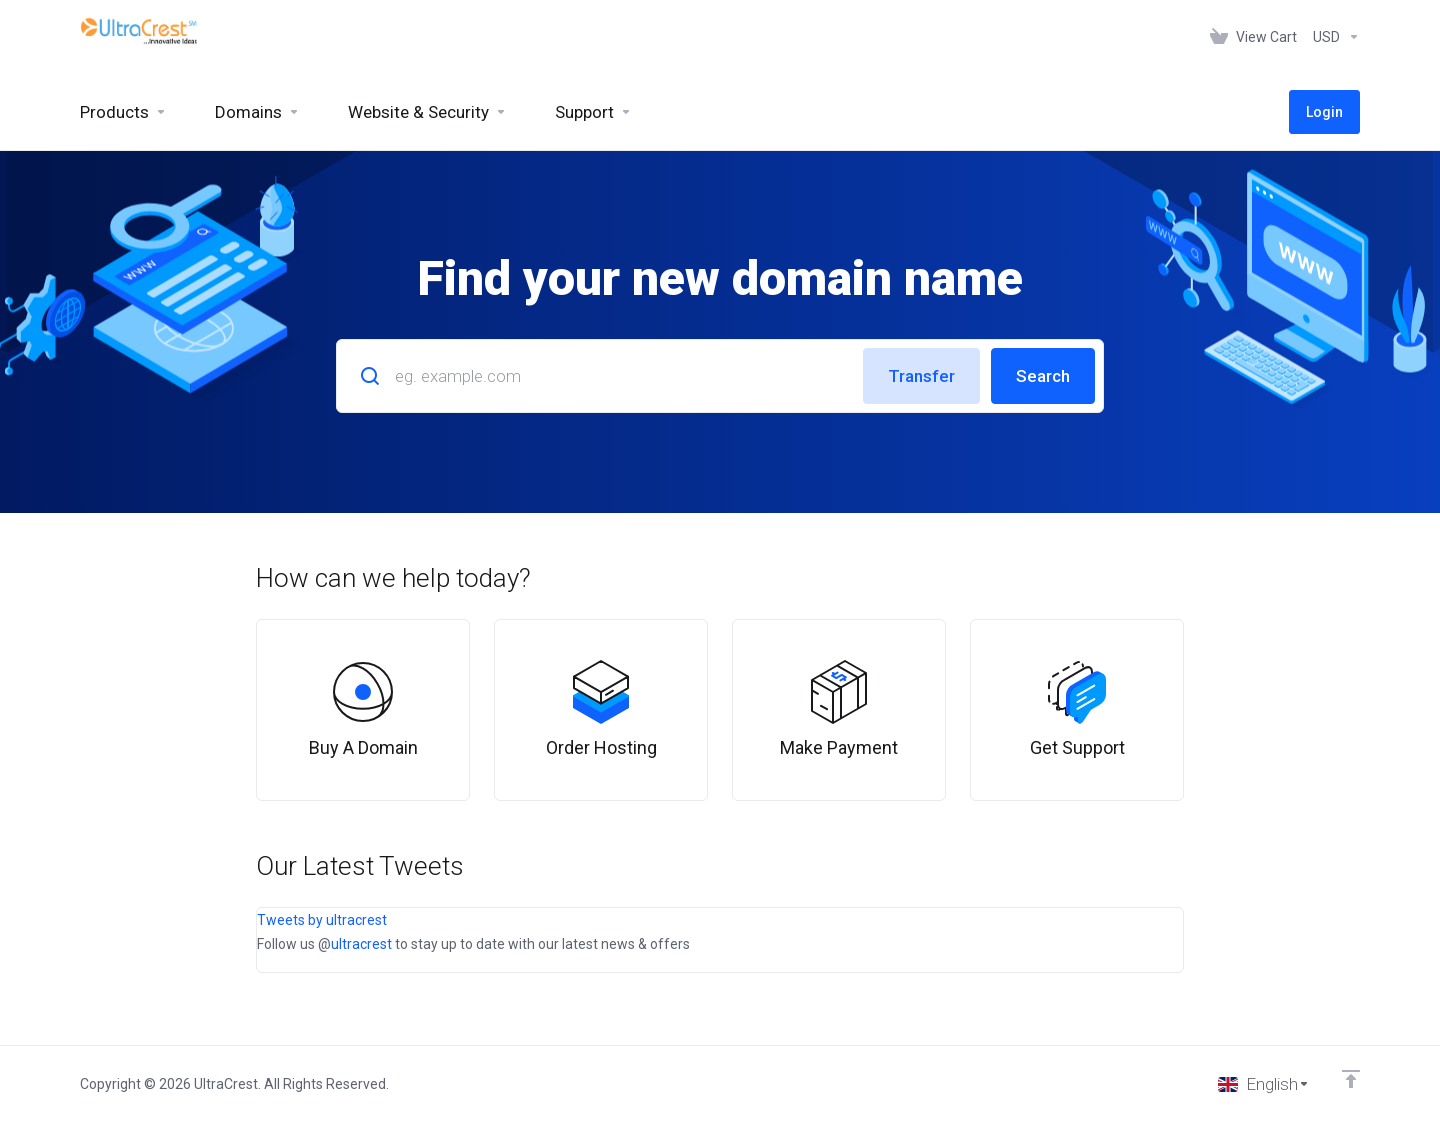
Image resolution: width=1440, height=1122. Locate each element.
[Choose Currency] (1332, 37)
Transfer (921, 376)
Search (1043, 376)
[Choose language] (1264, 1084)
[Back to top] (1351, 1079)
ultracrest (361, 944)
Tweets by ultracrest (322, 920)
